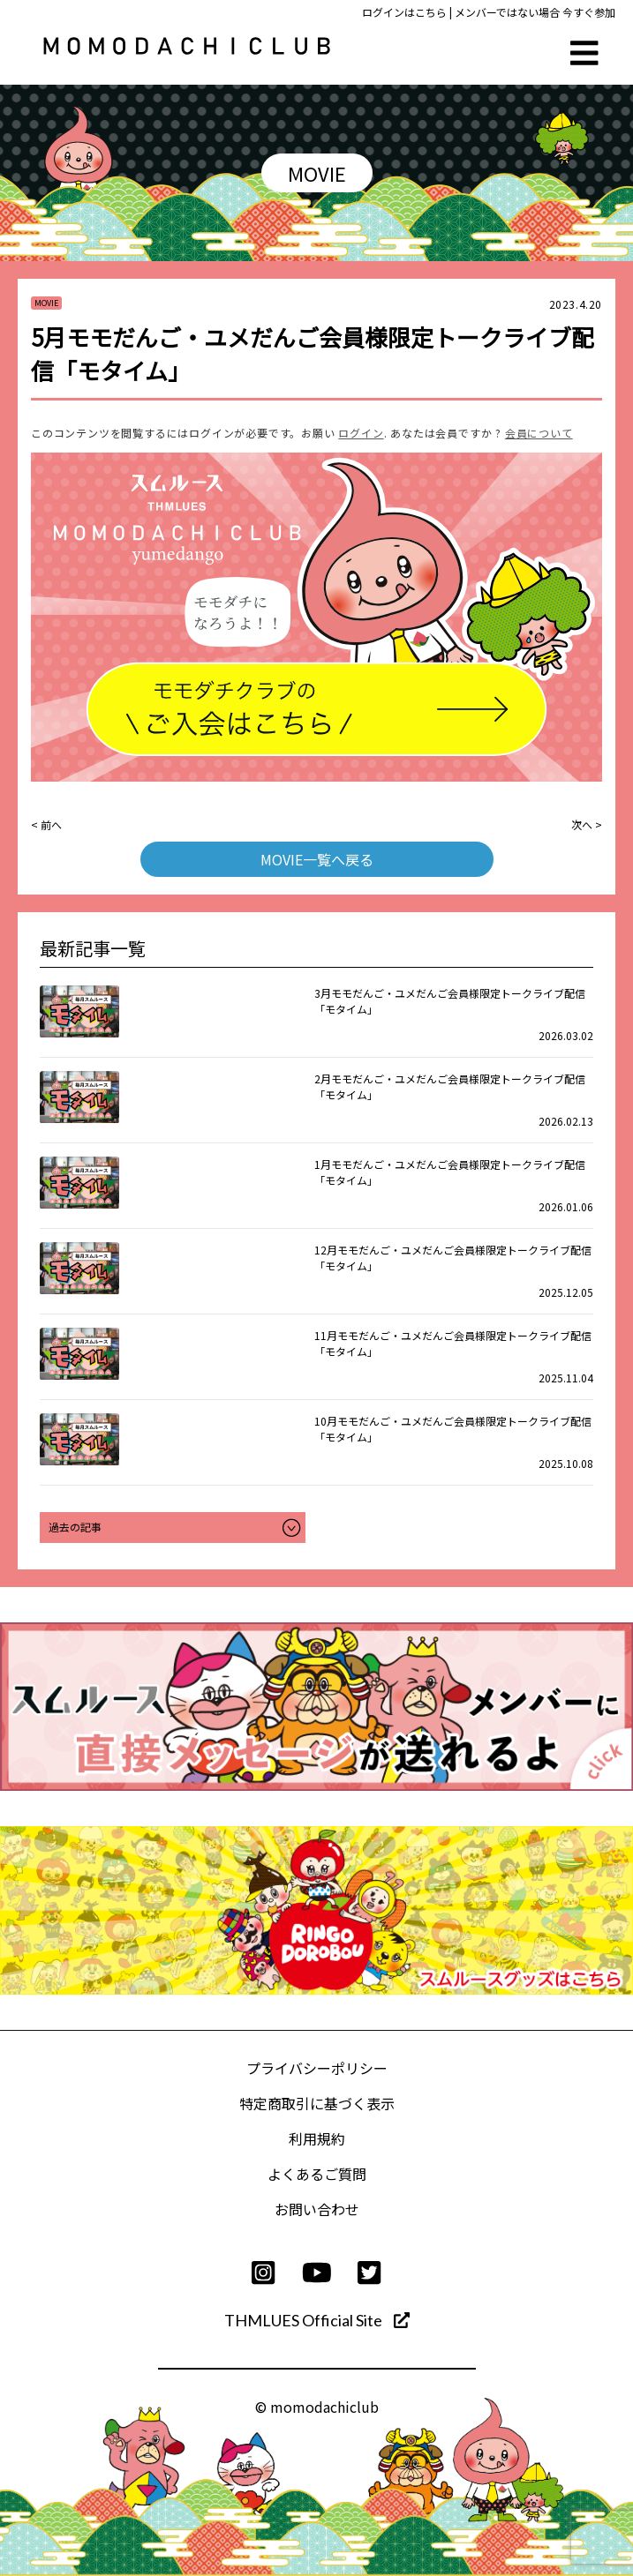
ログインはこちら (404, 11)
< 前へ (46, 824)
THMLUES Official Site (317, 2320)
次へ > (586, 824)
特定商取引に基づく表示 (317, 2103)
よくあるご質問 (317, 2173)
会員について (539, 432)
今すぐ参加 (588, 11)
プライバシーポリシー (317, 2067)
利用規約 (317, 2138)
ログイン (360, 432)
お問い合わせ (317, 2209)
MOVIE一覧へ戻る (316, 859)
